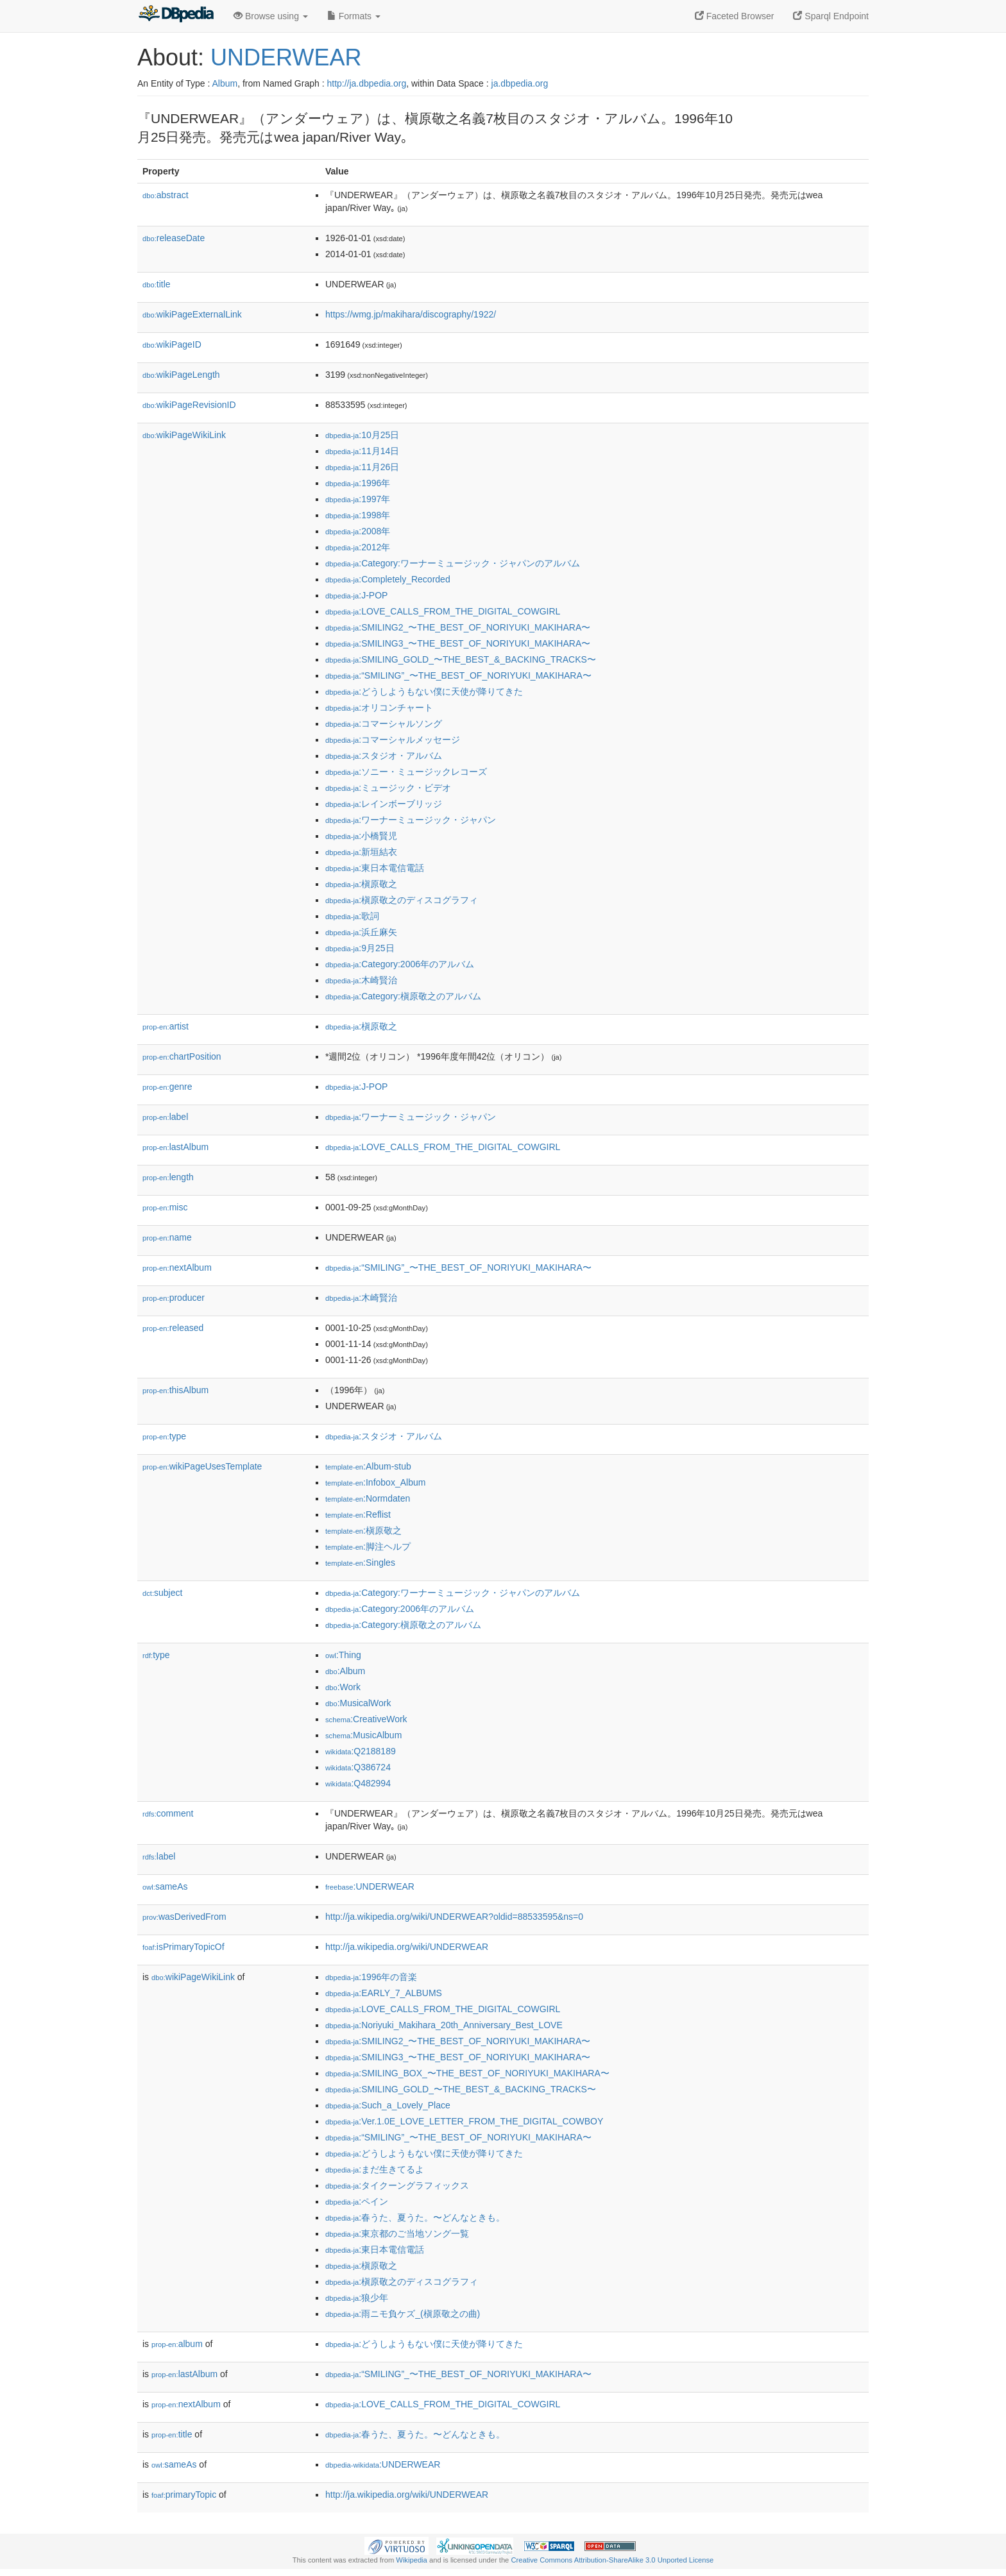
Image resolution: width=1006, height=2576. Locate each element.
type (164, 1436)
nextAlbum (177, 1267)
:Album (345, 1671)
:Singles (360, 1562)
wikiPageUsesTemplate (202, 1466)
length (168, 1177)
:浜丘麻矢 (361, 932)
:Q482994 (358, 1783)
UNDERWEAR (285, 57)
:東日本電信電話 (374, 868)
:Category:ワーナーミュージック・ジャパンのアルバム (452, 563)
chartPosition (181, 1056)
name (167, 1237)
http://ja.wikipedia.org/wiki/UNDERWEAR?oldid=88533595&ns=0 (454, 1916)
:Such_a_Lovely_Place (387, 2105)
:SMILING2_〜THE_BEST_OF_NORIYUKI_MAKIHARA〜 (457, 627)
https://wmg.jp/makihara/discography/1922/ (410, 314)
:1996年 (357, 483)
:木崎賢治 (361, 980)
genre (167, 1086)
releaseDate (173, 238)
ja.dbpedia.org (520, 83)
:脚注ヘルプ (368, 1546)
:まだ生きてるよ (374, 2169)
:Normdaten (367, 1498)
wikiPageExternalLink (192, 314)
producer (173, 1297)
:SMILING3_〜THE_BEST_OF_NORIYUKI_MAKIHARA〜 (457, 643)
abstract (165, 195)
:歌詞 (352, 916)
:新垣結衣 (361, 852)
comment (167, 1813)
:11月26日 (362, 467)
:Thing (343, 1655)
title (156, 284)
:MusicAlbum (363, 1735)
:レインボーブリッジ (383, 804)
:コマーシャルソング (383, 723)
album (177, 2344)
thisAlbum (175, 1390)
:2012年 (357, 547)
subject (162, 1593)
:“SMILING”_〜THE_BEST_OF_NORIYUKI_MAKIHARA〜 (458, 675)
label (165, 1117)
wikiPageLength (181, 374)
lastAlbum (175, 1147)
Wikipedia (411, 2560)
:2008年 (357, 531)
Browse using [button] (271, 16)
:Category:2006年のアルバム (399, 964)
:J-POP (356, 595)
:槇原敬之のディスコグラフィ (401, 900)
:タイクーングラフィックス (397, 2185)
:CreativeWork (366, 1719)
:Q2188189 (360, 1751)
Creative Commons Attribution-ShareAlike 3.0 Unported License (612, 2560)
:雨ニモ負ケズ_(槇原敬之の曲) (402, 2314)
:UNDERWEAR (369, 1886)
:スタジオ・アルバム (383, 755)
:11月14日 (362, 451)
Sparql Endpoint (831, 16)
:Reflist (358, 1514)
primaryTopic (183, 2494)
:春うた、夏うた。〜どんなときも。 (415, 2217)
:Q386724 (358, 1767)
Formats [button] (353, 16)
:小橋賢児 (361, 836)
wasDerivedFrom (184, 1916)
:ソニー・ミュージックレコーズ (406, 772)
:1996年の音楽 (371, 1977)
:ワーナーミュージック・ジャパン (410, 820)
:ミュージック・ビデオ (388, 788)
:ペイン (356, 2201)
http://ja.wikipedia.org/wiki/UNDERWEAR (406, 1947)
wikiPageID (171, 344)
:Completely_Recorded (387, 579)
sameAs (164, 1886)
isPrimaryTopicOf (183, 1947)
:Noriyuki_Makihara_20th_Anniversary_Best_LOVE (444, 2025)
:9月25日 (360, 948)
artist (165, 1026)
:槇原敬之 (361, 884)
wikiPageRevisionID (189, 405)
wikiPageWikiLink (184, 435)
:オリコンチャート (379, 707)
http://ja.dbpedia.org (366, 83)
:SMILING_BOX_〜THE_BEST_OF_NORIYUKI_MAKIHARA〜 (467, 2073)
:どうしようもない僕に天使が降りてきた (424, 691)
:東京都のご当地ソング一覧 (397, 2233)
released (172, 1328)
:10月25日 (362, 435)
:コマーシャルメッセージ (392, 739)
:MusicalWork (358, 1703)
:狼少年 (356, 2297)
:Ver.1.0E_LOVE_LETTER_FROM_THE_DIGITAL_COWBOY (464, 2121)
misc (164, 1207)
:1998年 (357, 515)
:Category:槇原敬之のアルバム (403, 996)
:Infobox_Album (375, 1482)
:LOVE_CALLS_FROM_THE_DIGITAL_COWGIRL (442, 611)
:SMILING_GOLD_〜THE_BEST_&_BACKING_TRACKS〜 (460, 659)
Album (224, 83)
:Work (343, 1687)
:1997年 (357, 499)
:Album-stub (368, 1466)
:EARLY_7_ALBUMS (383, 1993)
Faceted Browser (734, 16)
